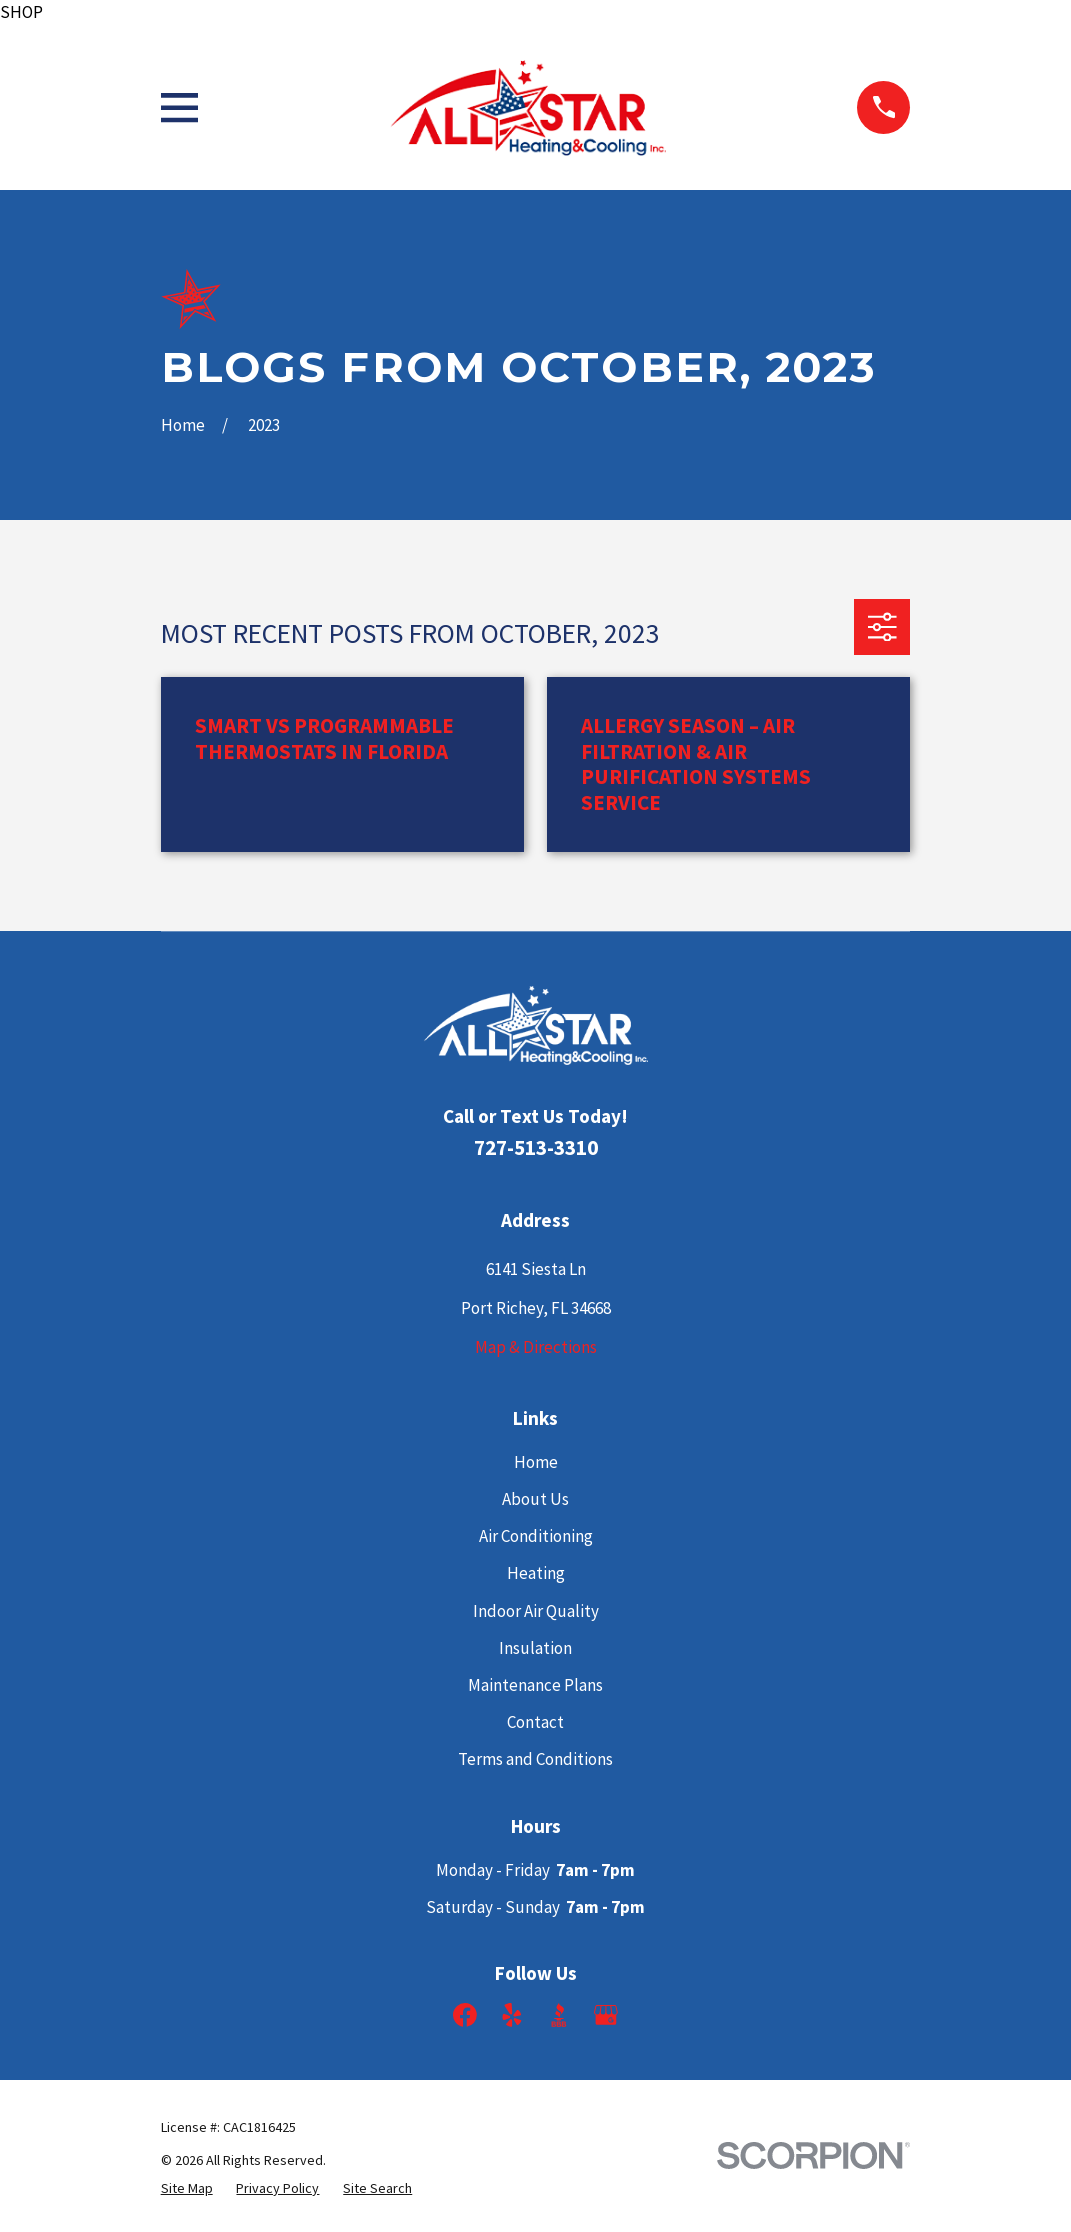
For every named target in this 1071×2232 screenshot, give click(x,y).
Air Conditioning (536, 1536)
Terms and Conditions (535, 1759)
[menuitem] (187, 2188)
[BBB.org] (559, 2015)
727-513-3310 (536, 1147)
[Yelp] (512, 2015)
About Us (535, 1499)
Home (536, 1462)
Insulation (535, 1648)
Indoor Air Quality (536, 1611)
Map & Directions (536, 1347)
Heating (536, 1573)
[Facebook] (465, 2015)
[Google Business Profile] (606, 2015)
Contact (535, 1722)
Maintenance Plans (535, 1685)
